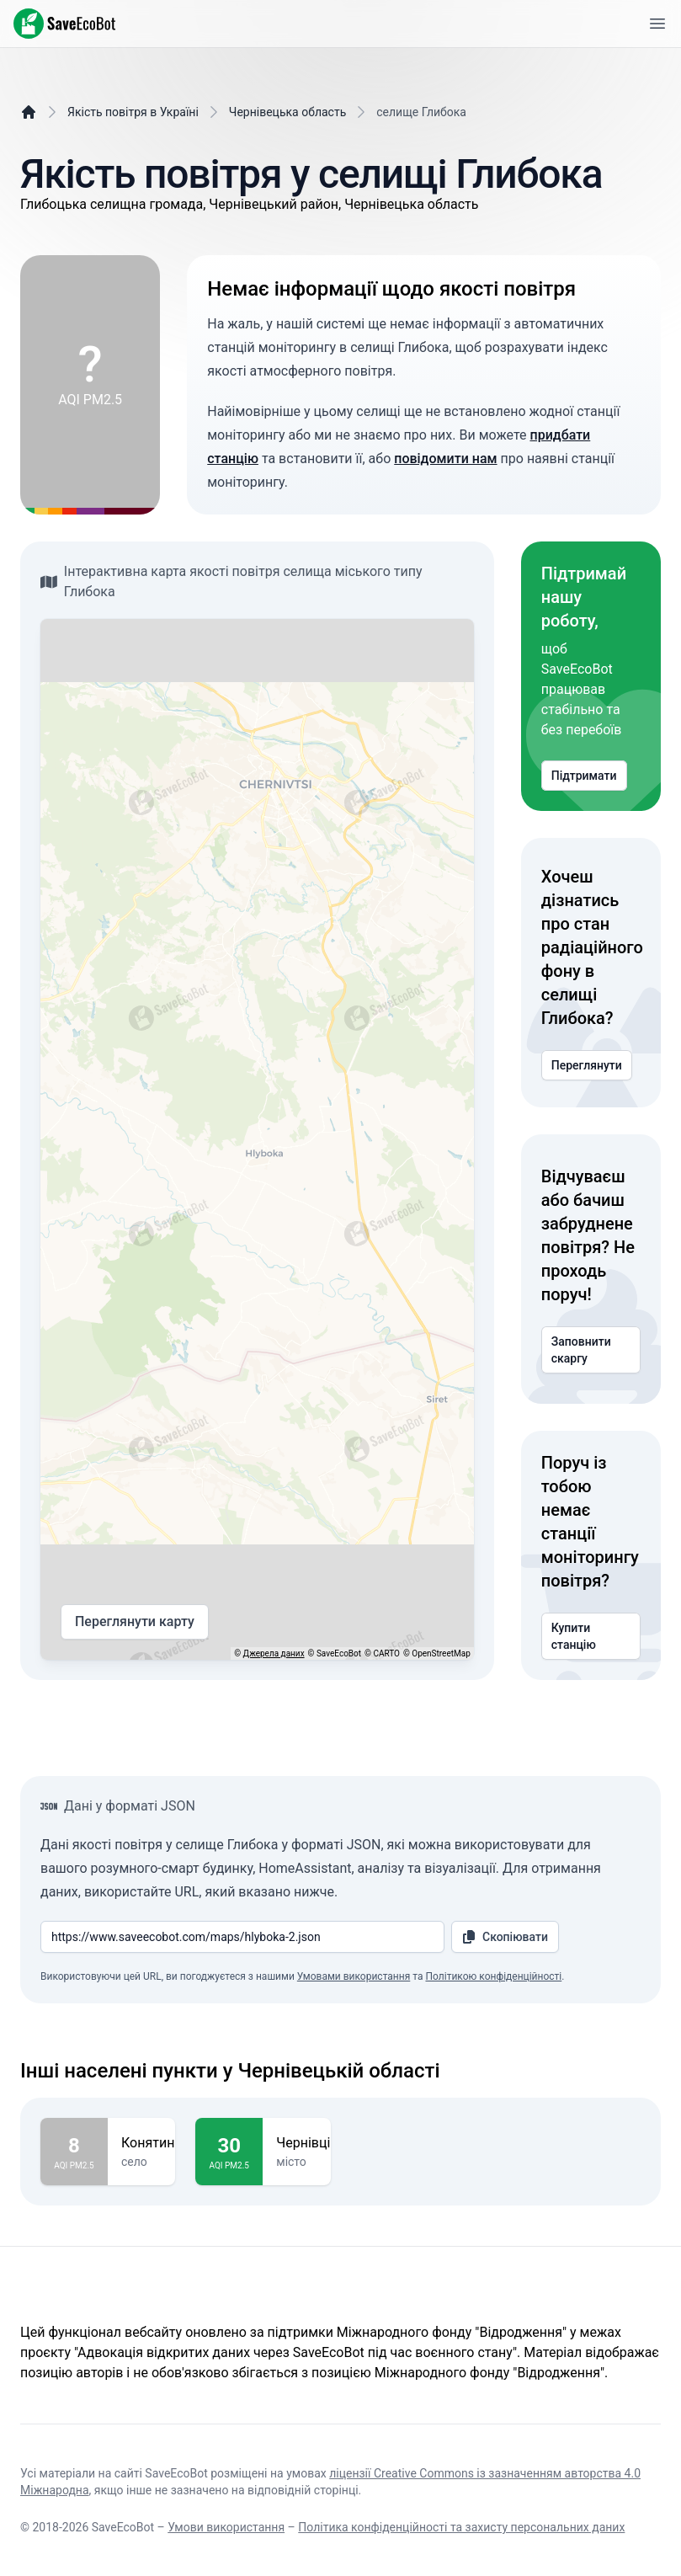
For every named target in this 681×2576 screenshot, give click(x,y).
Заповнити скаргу (591, 1349)
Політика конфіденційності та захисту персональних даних (461, 2527)
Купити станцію (591, 1636)
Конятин (147, 2143)
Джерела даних (274, 1653)
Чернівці (303, 2143)
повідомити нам (445, 459)
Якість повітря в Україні (133, 112)
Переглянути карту (135, 1622)
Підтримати (584, 775)
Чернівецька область (287, 112)
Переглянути (586, 1065)
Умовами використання (353, 1976)
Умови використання (226, 2527)
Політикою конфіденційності (493, 1976)
